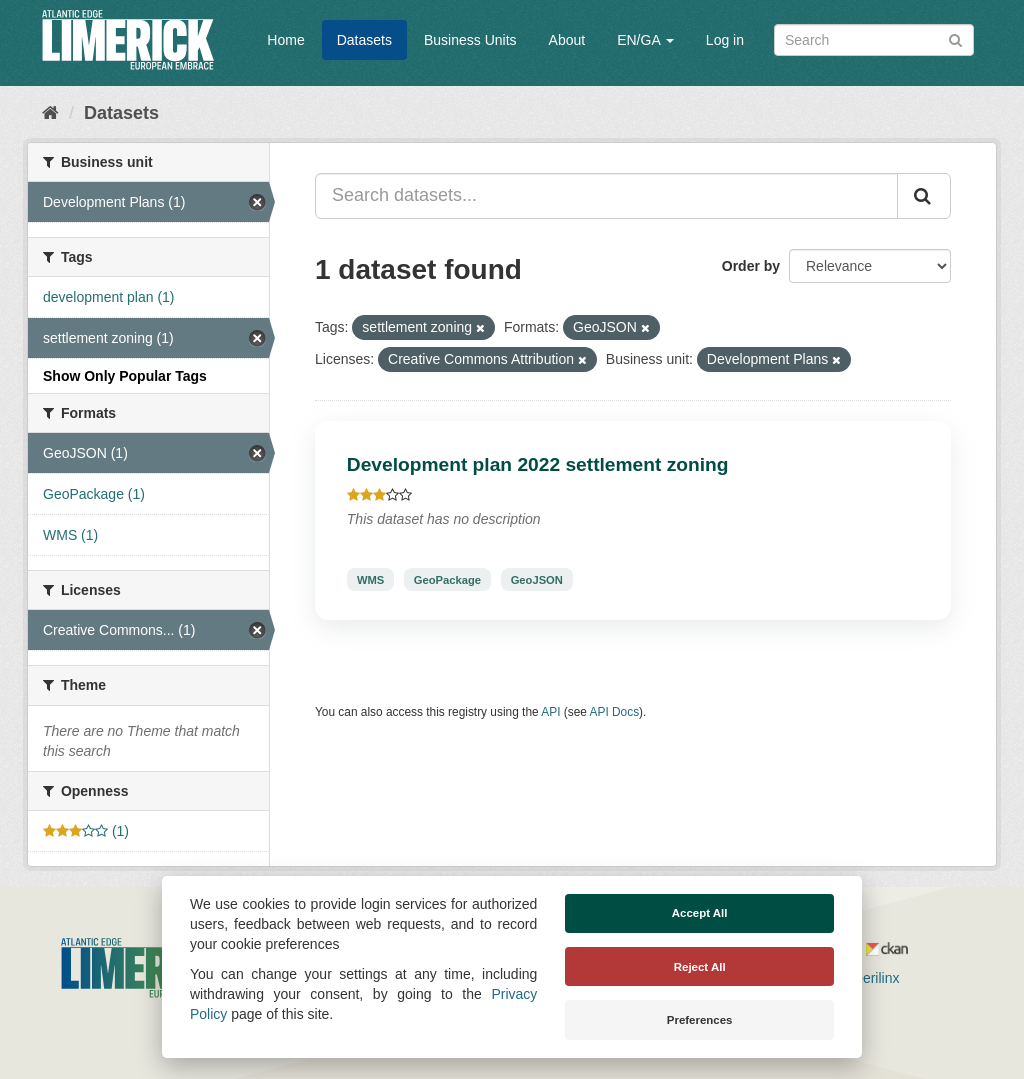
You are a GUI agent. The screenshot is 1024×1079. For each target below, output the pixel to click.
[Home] (50, 113)
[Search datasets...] (606, 196)
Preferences (700, 1020)
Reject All (700, 967)
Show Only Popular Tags (125, 376)
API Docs (615, 712)
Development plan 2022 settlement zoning (538, 464)
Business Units (470, 40)
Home (285, 40)
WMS (370, 579)
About (567, 40)
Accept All (700, 913)
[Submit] (955, 38)
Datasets (364, 40)
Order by (751, 266)
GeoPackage (447, 579)
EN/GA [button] (645, 40)
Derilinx (867, 978)
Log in (725, 40)
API (550, 712)
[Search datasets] (874, 40)
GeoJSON (537, 579)
